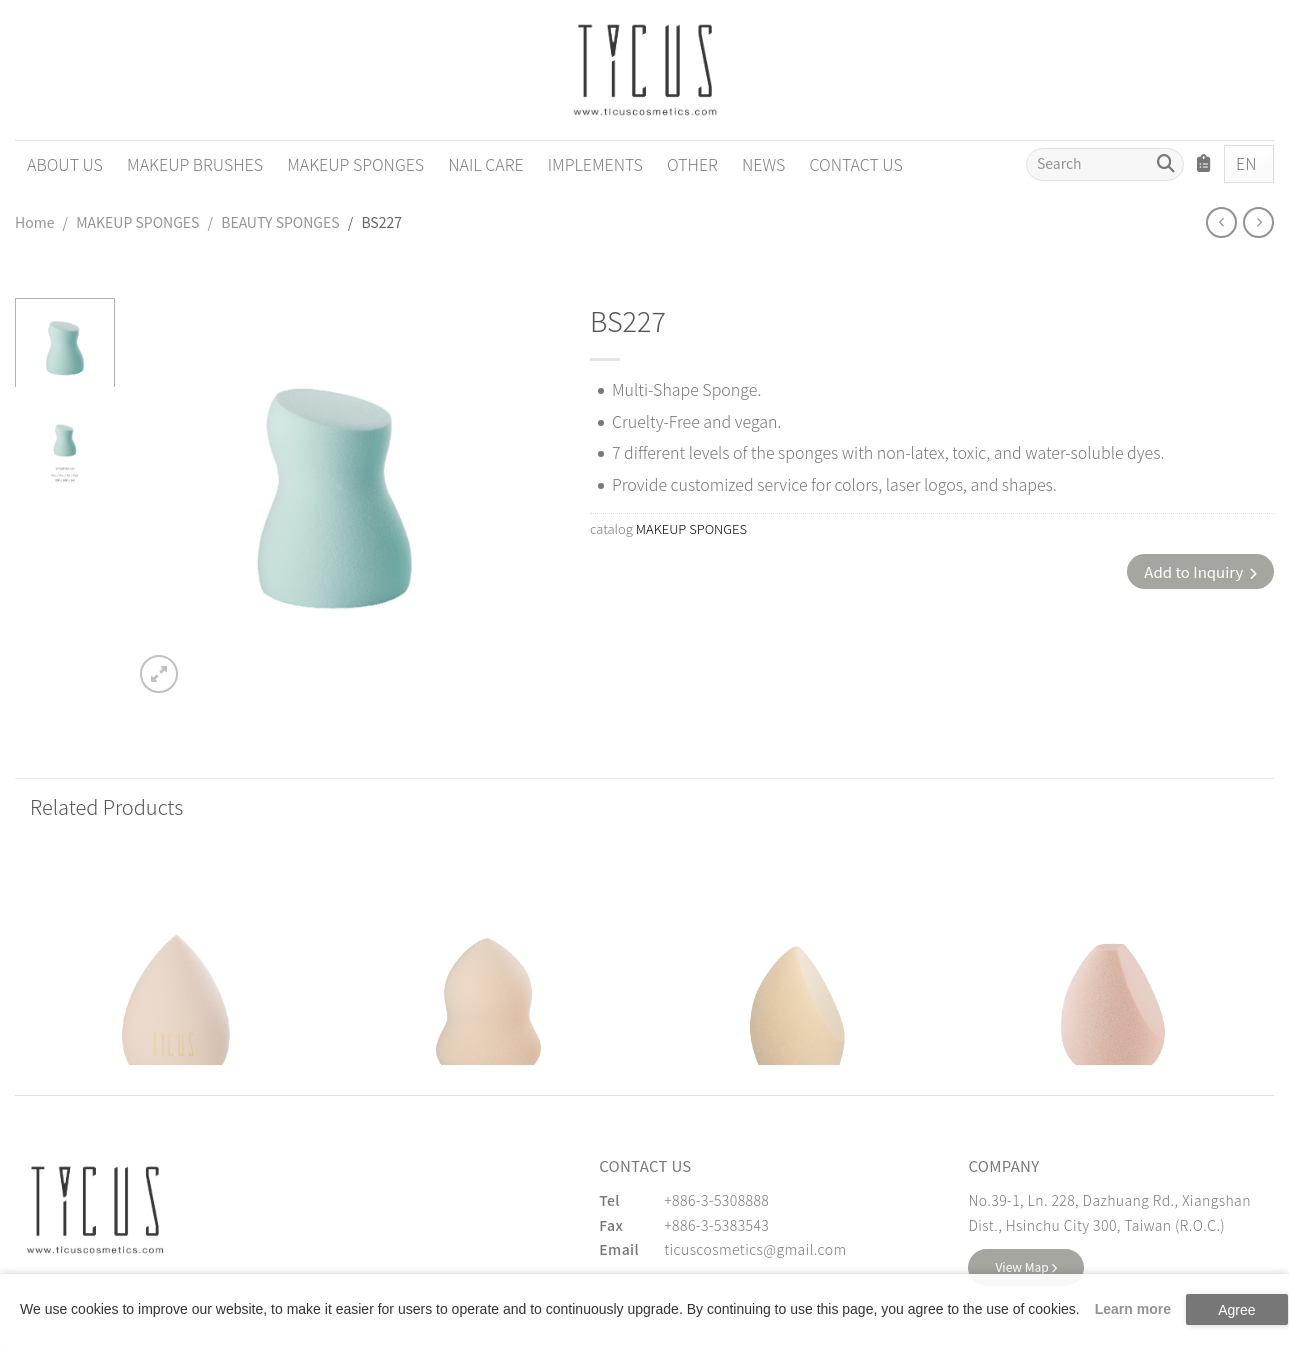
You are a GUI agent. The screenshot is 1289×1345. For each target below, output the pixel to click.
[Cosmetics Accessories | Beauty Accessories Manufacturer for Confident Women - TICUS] (645, 70)
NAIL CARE (485, 164)
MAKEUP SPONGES (355, 164)
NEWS (763, 164)
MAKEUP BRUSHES (195, 164)
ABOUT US (65, 164)
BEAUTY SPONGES (280, 222)
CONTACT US (855, 164)
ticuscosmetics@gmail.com (755, 1249)
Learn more (1133, 1309)
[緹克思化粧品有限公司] (95, 1210)
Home (34, 222)
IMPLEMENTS (595, 164)
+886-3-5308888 (716, 1200)
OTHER (692, 164)
